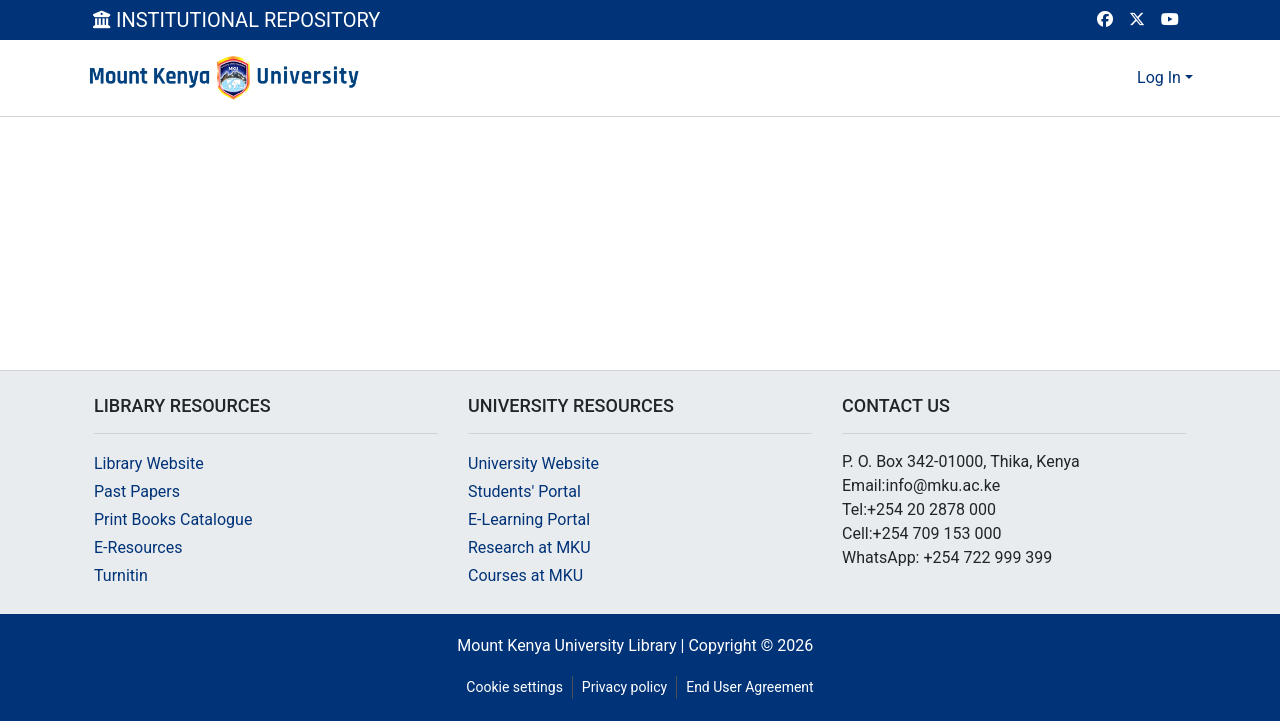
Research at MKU (529, 547)
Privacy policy (624, 687)
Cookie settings (514, 687)
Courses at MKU (525, 575)
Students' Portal (524, 491)
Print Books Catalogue (173, 519)
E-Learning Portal (529, 519)
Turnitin (121, 575)
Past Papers (137, 491)
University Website (533, 463)
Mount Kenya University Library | (572, 645)
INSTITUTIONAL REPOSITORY (236, 20)
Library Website (149, 463)
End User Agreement (749, 687)
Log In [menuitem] (1159, 77)
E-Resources (138, 547)
